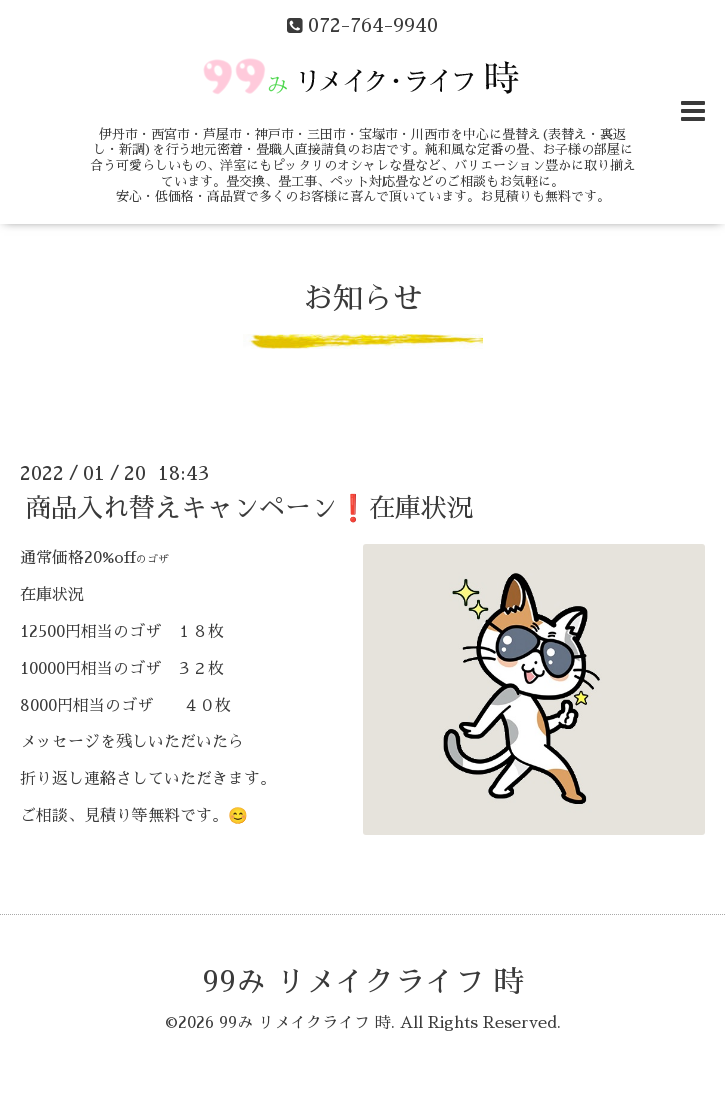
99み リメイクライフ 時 (363, 982)
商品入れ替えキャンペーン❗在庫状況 (249, 508)
